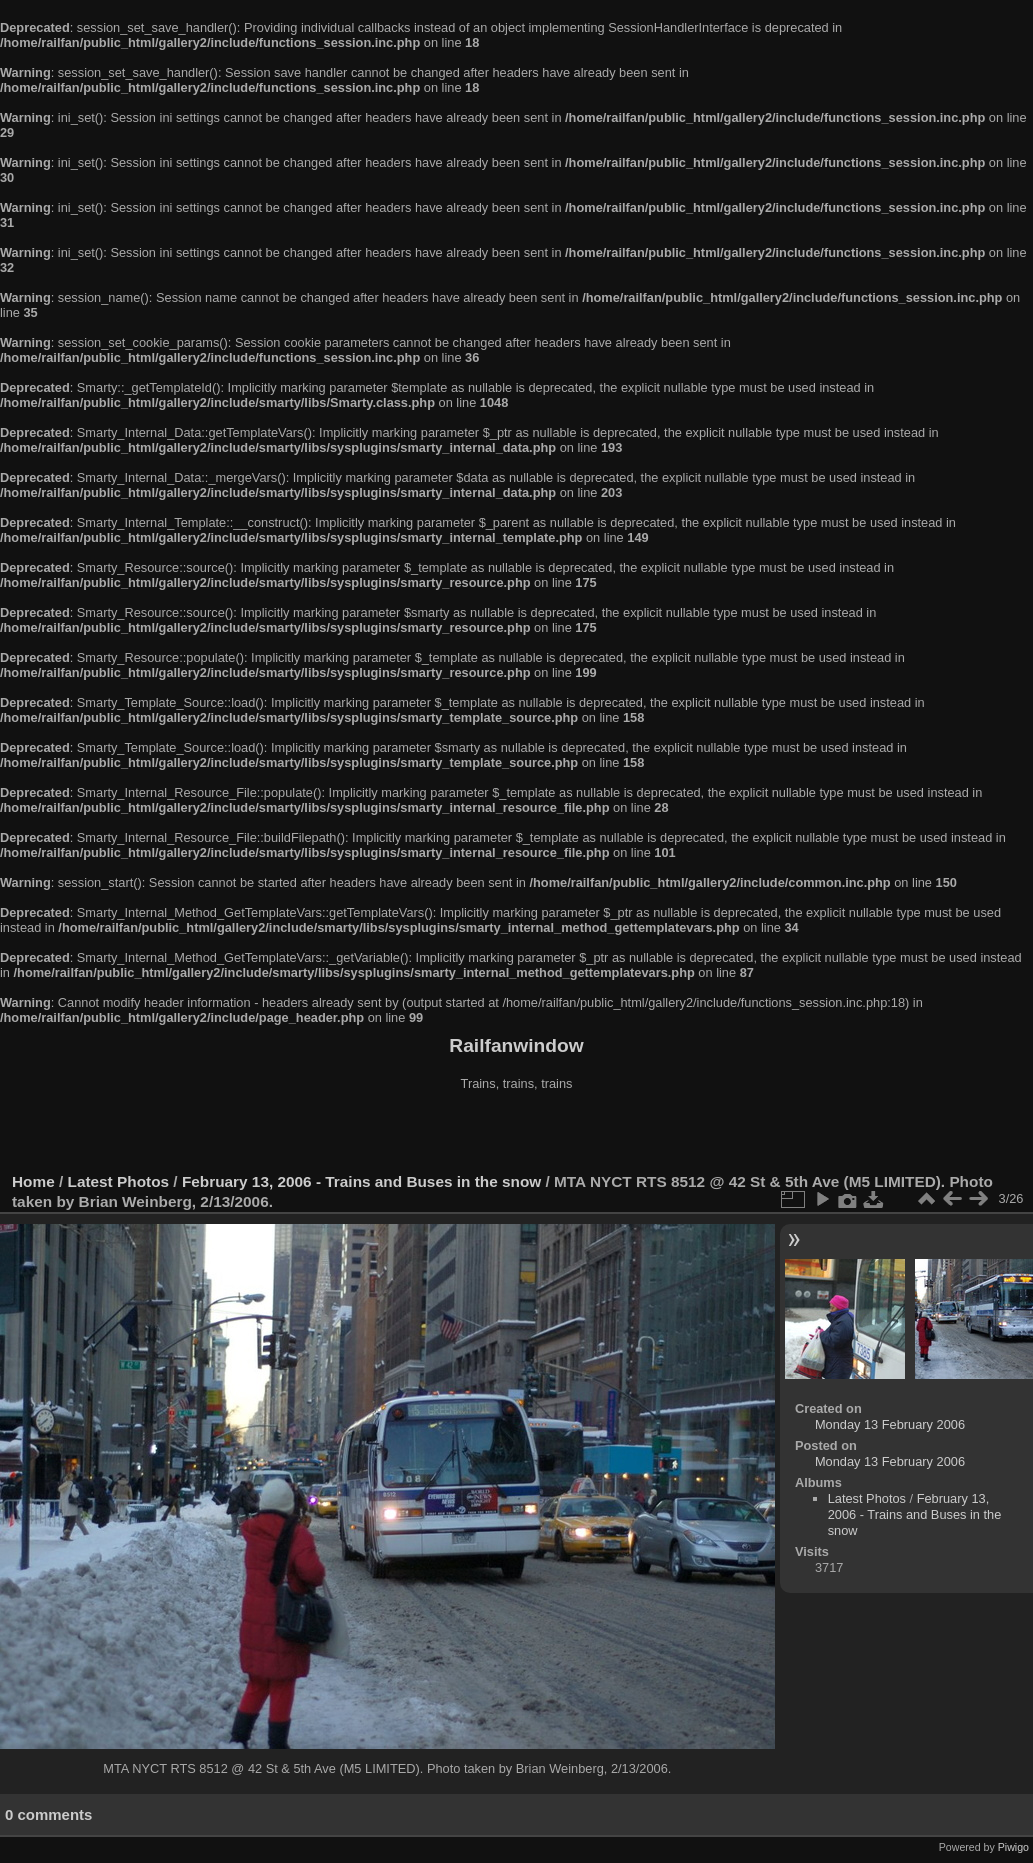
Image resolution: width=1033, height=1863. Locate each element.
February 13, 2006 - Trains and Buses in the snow (361, 1181)
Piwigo (1013, 1847)
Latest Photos (119, 1181)
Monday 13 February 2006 (890, 1424)
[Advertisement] (517, 1134)
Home (33, 1181)
